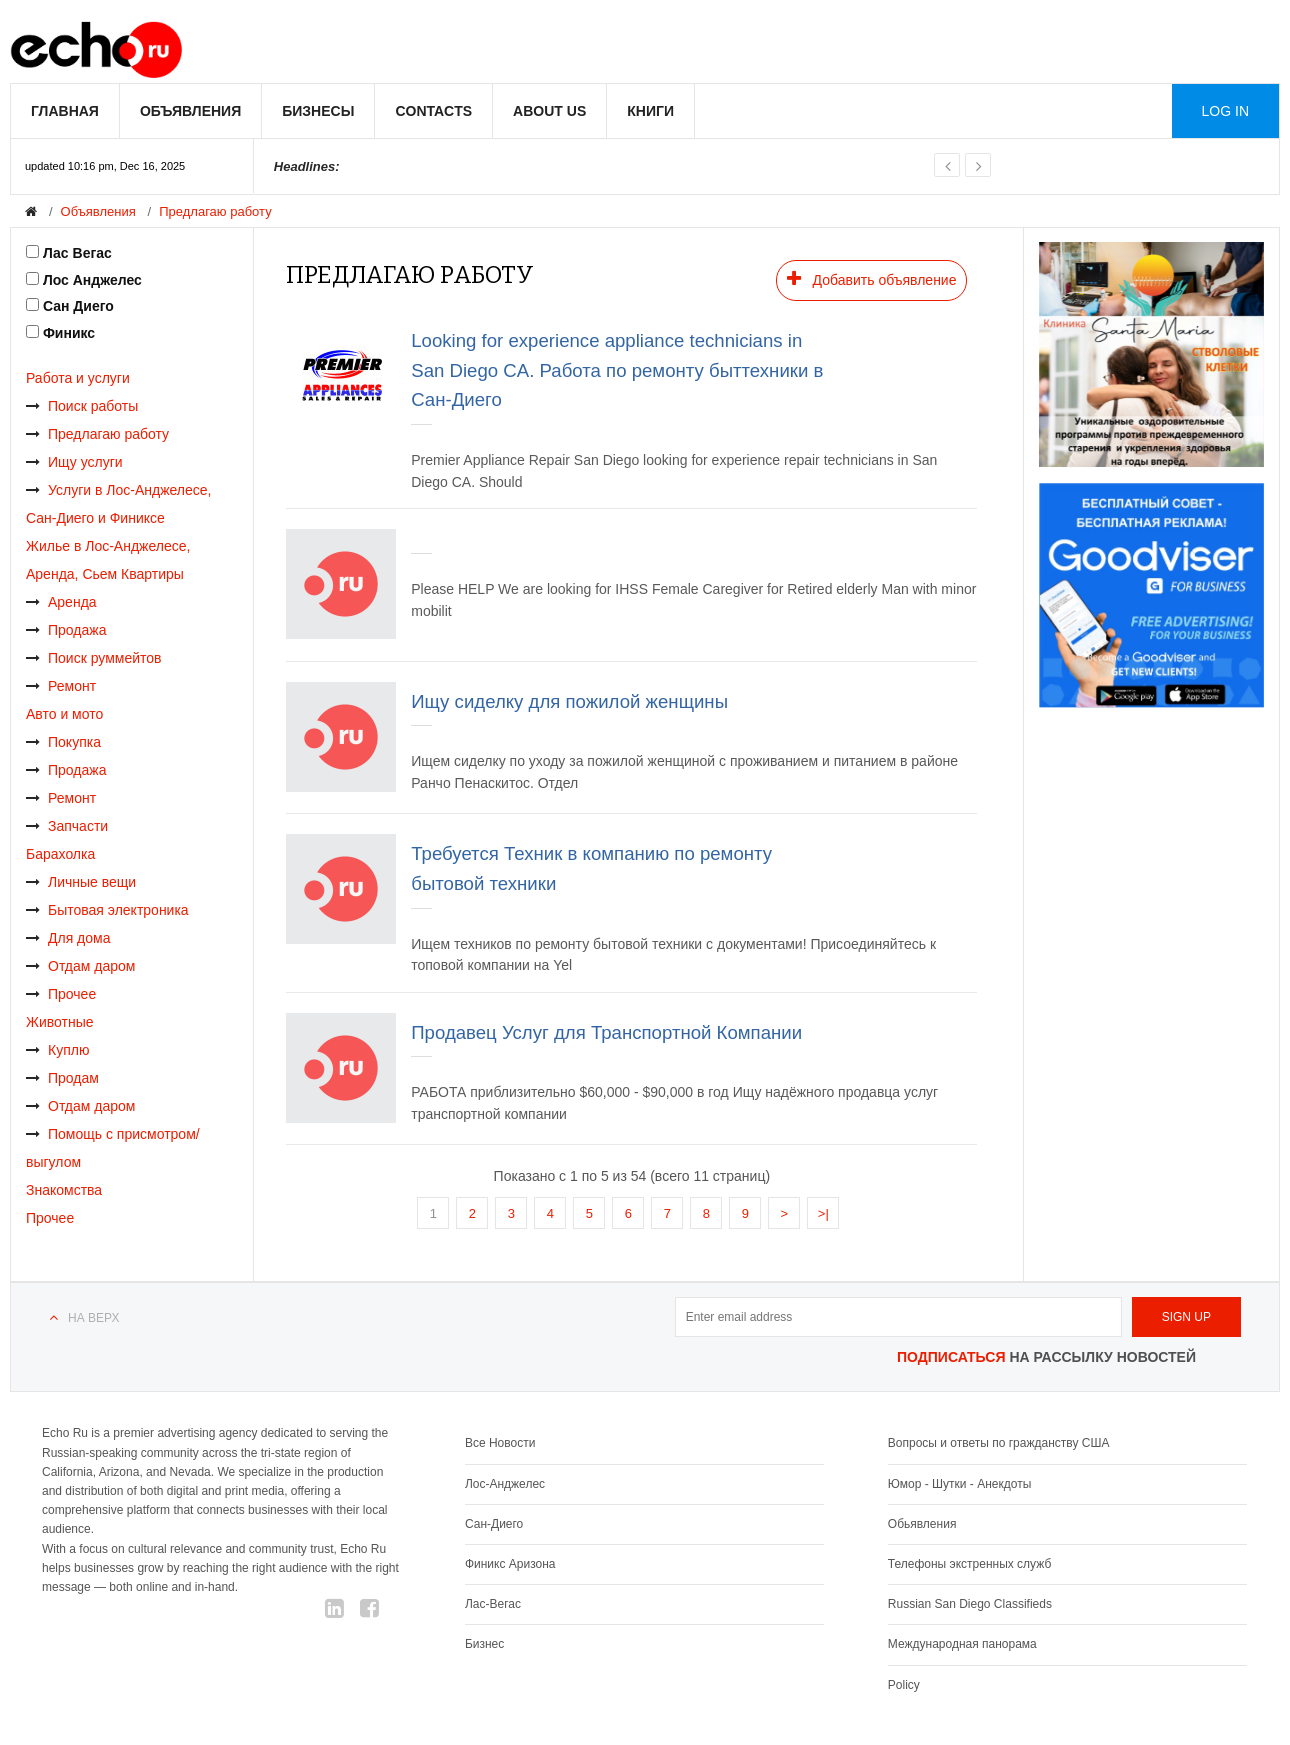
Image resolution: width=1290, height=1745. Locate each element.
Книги (650, 111)
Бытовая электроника (107, 910)
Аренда (61, 602)
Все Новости (500, 1443)
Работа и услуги (78, 378)
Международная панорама (962, 1644)
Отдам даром (80, 966)
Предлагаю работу (215, 211)
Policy (904, 1685)
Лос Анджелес (92, 280)
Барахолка (60, 854)
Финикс (69, 333)
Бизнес (484, 1644)
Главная (65, 111)
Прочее (61, 994)
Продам (62, 1078)
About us (549, 111)
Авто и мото (64, 714)
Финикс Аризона (510, 1564)
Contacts (433, 111)
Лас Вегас (77, 253)
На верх (93, 1318)
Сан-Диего (494, 1524)
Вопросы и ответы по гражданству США (999, 1443)
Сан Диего (78, 306)
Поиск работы (82, 406)
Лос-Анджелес (505, 1484)
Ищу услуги (74, 462)
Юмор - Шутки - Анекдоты (959, 1484)
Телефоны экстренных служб (969, 1564)
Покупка (63, 742)
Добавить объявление (872, 279)
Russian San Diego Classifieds (970, 1604)
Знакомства (64, 1190)
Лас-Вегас (493, 1604)
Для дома (68, 938)
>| (823, 1213)
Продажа (66, 630)
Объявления (190, 111)
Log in (1225, 111)
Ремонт (61, 686)
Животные (60, 1022)
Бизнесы (318, 111)
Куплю (57, 1050)
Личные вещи (81, 882)
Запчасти (67, 826)
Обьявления (922, 1524)
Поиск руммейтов (94, 658)
